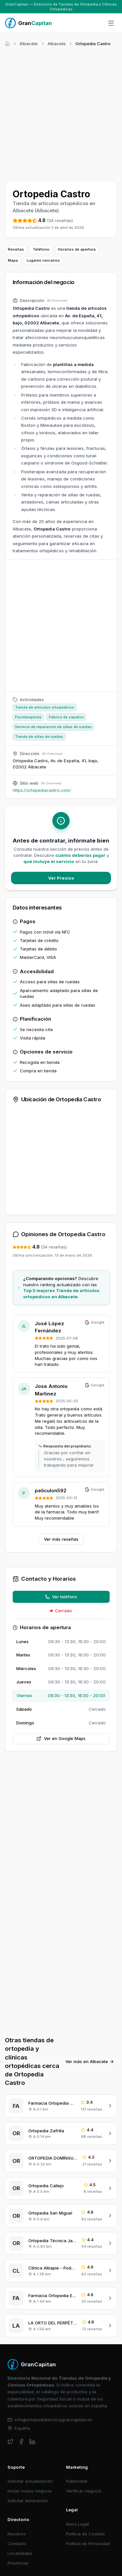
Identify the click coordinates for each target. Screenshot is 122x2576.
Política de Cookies (85, 2533)
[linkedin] (32, 2442)
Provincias (18, 2563)
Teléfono (41, 249)
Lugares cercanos (43, 260)
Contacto (16, 2543)
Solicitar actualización (30, 2481)
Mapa (13, 260)
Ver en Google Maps (61, 1738)
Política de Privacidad (88, 2543)
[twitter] (10, 2442)
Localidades (19, 2553)
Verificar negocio (83, 2490)
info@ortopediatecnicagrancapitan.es (49, 2419)
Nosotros (16, 2533)
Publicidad (76, 2481)
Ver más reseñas (61, 1539)
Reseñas (16, 249)
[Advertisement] (61, 113)
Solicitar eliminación (27, 2500)
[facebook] (21, 2442)
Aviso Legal (77, 2524)
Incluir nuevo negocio (29, 2490)
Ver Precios (61, 878)
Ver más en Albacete (89, 2061)
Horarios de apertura (77, 249)
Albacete (29, 43)
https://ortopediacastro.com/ (42, 790)
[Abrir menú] (111, 23)
